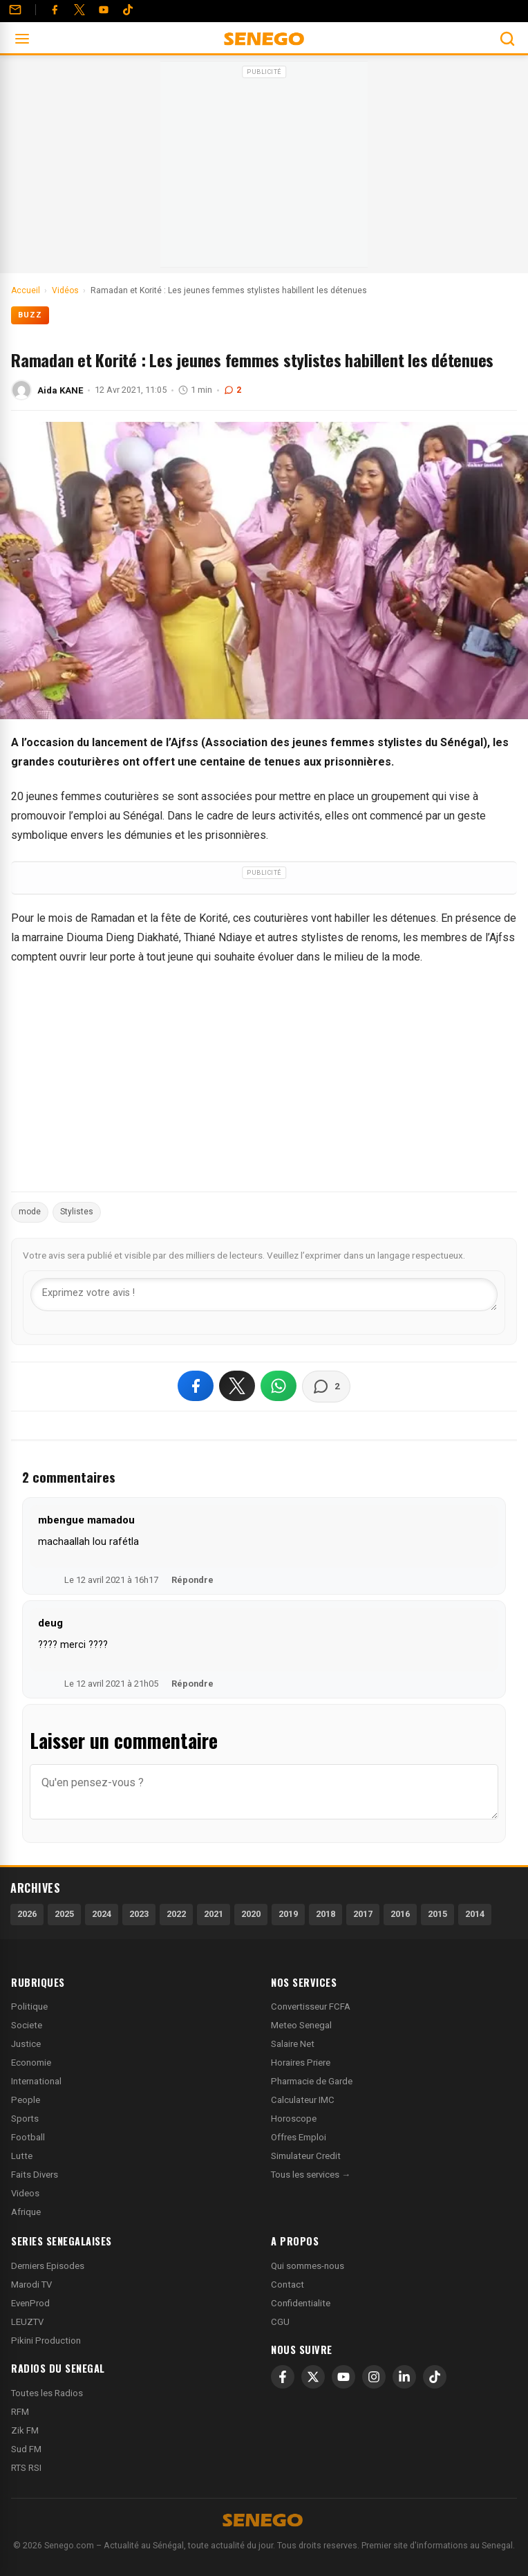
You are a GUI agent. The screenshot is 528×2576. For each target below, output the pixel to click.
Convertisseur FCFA (310, 2006)
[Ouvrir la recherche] (507, 39)
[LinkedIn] (404, 2377)
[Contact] (15, 10)
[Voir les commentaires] (326, 1386)
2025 (64, 1914)
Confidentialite (300, 2303)
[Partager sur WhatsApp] (278, 1386)
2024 (101, 1914)
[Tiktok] (127, 9)
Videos (25, 2193)
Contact (287, 2284)
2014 (474, 1914)
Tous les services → (310, 2174)
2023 (139, 1914)
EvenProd (30, 2303)
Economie (31, 2062)
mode (30, 1211)
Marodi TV (31, 2284)
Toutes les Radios (47, 2393)
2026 (27, 1914)
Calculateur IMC (302, 2100)
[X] (313, 2377)
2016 (400, 1914)
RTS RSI (26, 2468)
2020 (251, 1914)
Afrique (26, 2212)
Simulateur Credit (306, 2156)
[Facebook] (54, 9)
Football (28, 2137)
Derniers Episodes (47, 2266)
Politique (29, 2006)
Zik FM (25, 2430)
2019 (288, 1914)
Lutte (21, 2156)
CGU (280, 2322)
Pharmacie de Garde (311, 2081)
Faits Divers (34, 2174)
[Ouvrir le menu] (22, 39)
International (36, 2081)
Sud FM (26, 2449)
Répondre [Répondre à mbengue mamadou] (192, 1580)
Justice (26, 2044)
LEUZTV (27, 2322)
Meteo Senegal (301, 2025)
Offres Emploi (298, 2137)
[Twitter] (79, 9)
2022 (176, 1914)
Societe (26, 2025)
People (25, 2100)
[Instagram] (374, 2377)
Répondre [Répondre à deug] (192, 1683)
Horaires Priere (300, 2062)
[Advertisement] (264, 168)
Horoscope (294, 2118)
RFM (20, 2412)
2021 (213, 1914)
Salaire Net (292, 2044)
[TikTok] (434, 2377)
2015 (437, 1914)
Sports (25, 2118)
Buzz (30, 315)
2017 (363, 1914)
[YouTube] (103, 9)
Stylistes (76, 1211)
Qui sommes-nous (307, 2266)
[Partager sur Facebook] (196, 1386)
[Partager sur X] (237, 1386)
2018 (325, 1914)
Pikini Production (46, 2340)
